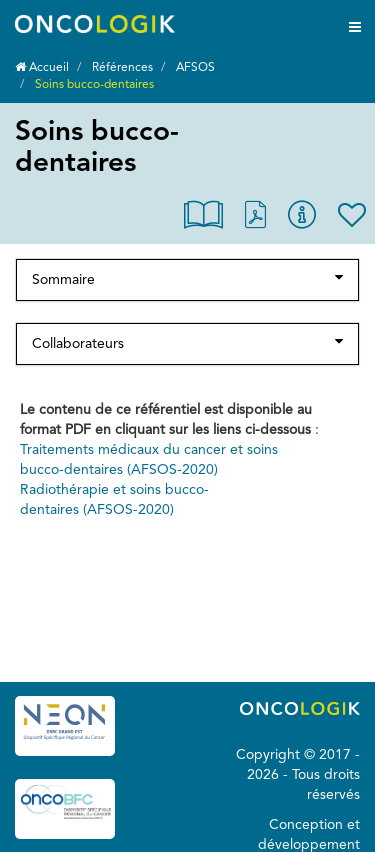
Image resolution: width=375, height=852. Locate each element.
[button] (203, 219)
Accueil (42, 68)
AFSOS (195, 68)
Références (122, 68)
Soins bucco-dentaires (94, 85)
